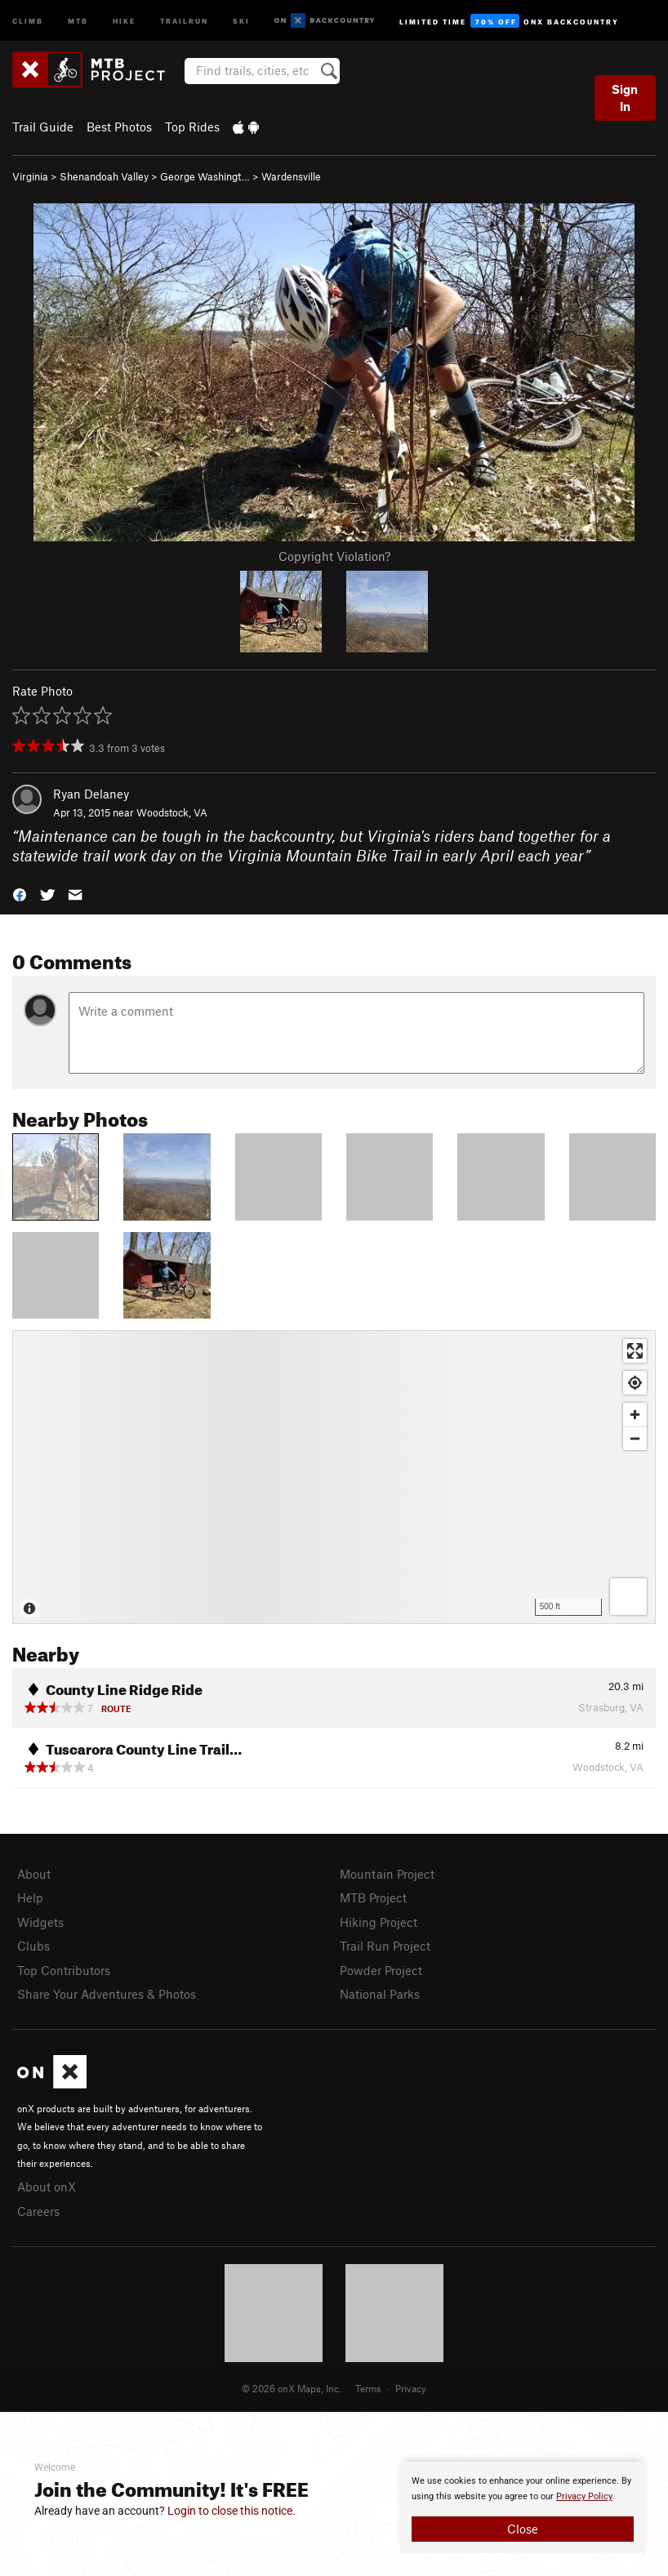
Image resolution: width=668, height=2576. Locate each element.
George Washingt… (205, 176)
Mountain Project (387, 1873)
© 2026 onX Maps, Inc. (291, 2388)
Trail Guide (42, 126)
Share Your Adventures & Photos (106, 1994)
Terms (368, 2388)
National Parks (380, 1994)
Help (30, 1897)
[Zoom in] (635, 1414)
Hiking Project (378, 1922)
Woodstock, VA (171, 812)
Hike (124, 20)
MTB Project (373, 1897)
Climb (27, 20)
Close (522, 2528)
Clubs (33, 1945)
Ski (241, 20)
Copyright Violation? (334, 556)
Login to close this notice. (231, 2510)
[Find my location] (635, 1383)
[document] (523, 2507)
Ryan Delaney (91, 793)
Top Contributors (63, 1970)
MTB (78, 20)
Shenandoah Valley (104, 176)
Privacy (410, 2388)
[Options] (628, 1596)
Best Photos (119, 126)
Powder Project (381, 1970)
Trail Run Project (385, 1945)
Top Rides (192, 126)
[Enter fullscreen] (635, 1351)
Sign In (625, 97)
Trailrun (184, 20)
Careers (38, 2211)
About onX (46, 2186)
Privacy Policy (584, 2496)
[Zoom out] (635, 1438)
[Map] (334, 1477)
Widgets (40, 1922)
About (34, 1873)
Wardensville (291, 176)
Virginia (30, 176)
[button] (19, 893)
